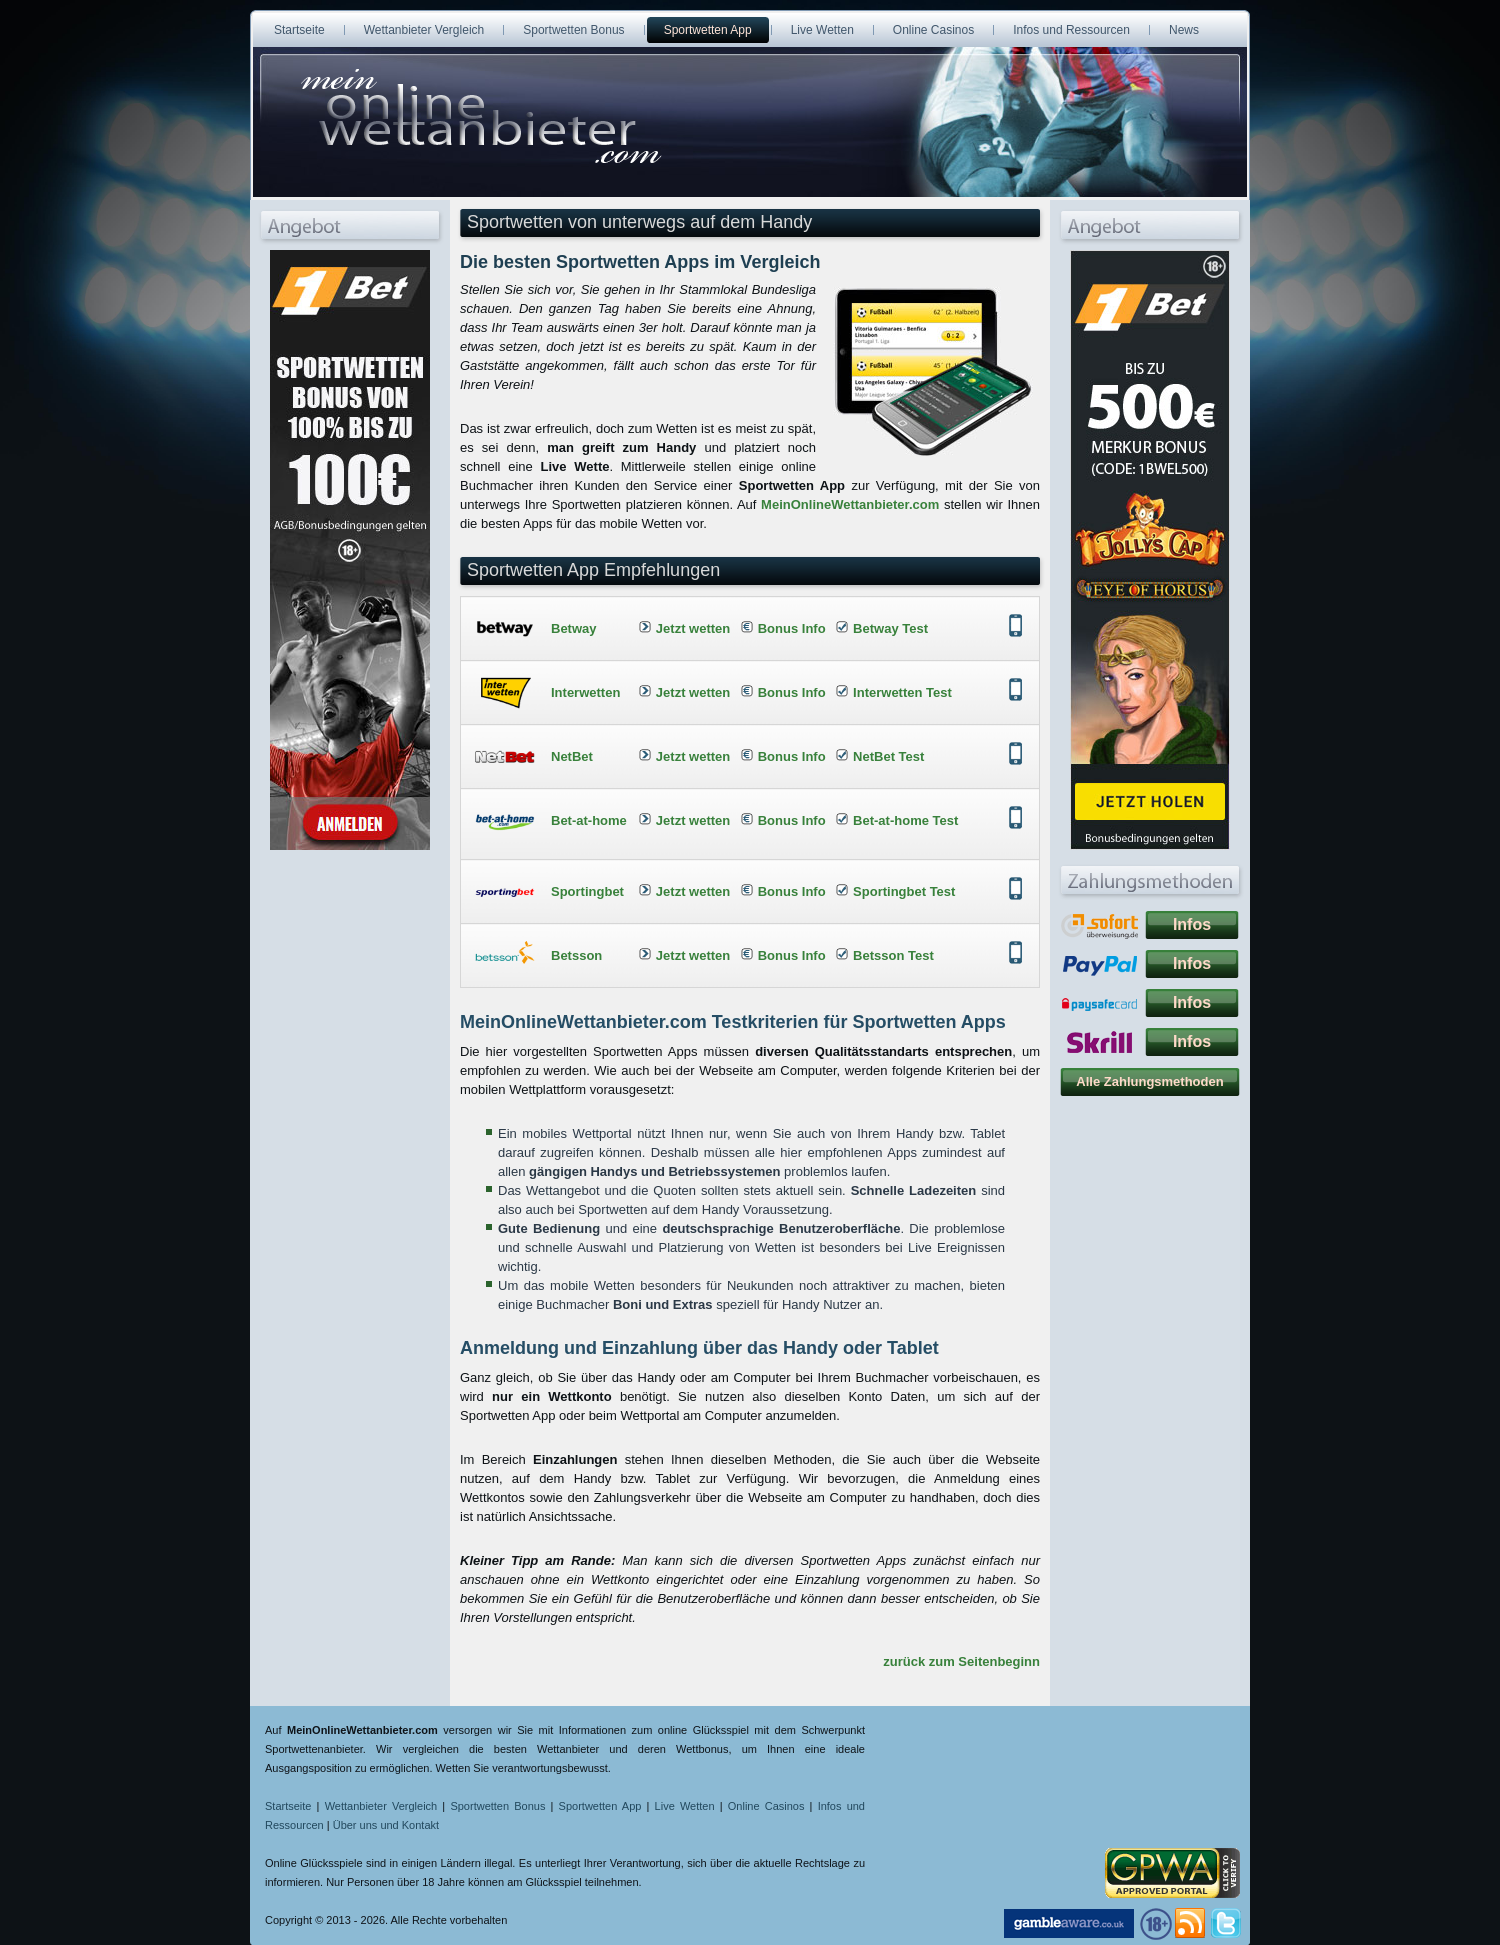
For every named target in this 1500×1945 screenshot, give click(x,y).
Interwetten (585, 692)
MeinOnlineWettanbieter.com (850, 504)
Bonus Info (792, 628)
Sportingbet (587, 891)
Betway (574, 628)
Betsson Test (893, 955)
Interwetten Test (902, 692)
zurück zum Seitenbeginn (961, 1661)
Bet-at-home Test (905, 820)
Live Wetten (685, 1806)
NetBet (572, 756)
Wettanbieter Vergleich (381, 1806)
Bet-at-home (589, 820)
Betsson (576, 955)
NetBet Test (888, 756)
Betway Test (890, 628)
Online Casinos (766, 1806)
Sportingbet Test (904, 891)
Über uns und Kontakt (386, 1825)
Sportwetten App (600, 1806)
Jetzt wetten (693, 628)
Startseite (288, 1806)
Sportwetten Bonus (497, 1806)
